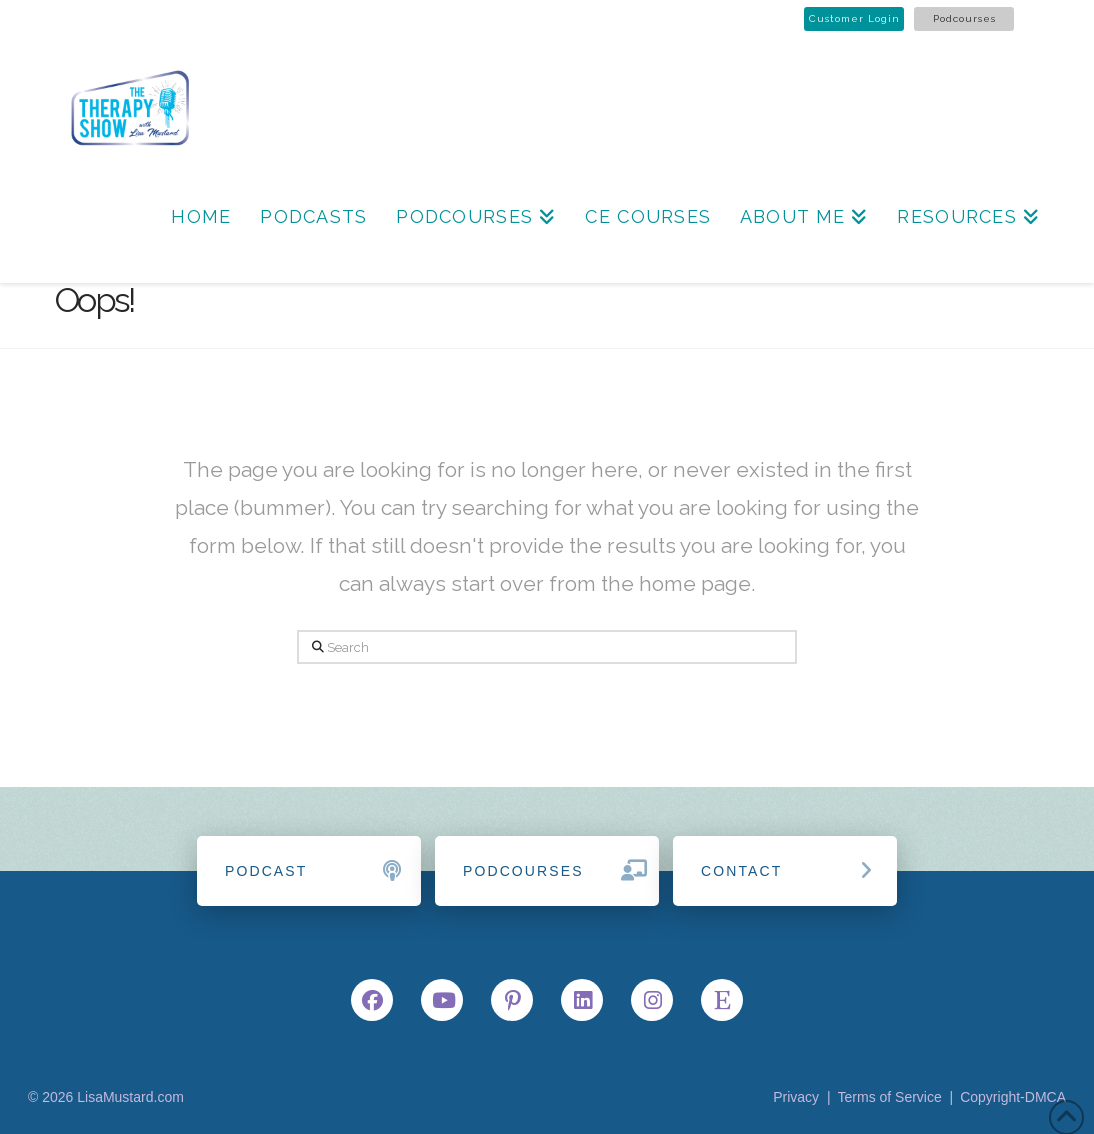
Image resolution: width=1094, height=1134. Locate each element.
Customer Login (854, 18)
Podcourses (964, 18)
